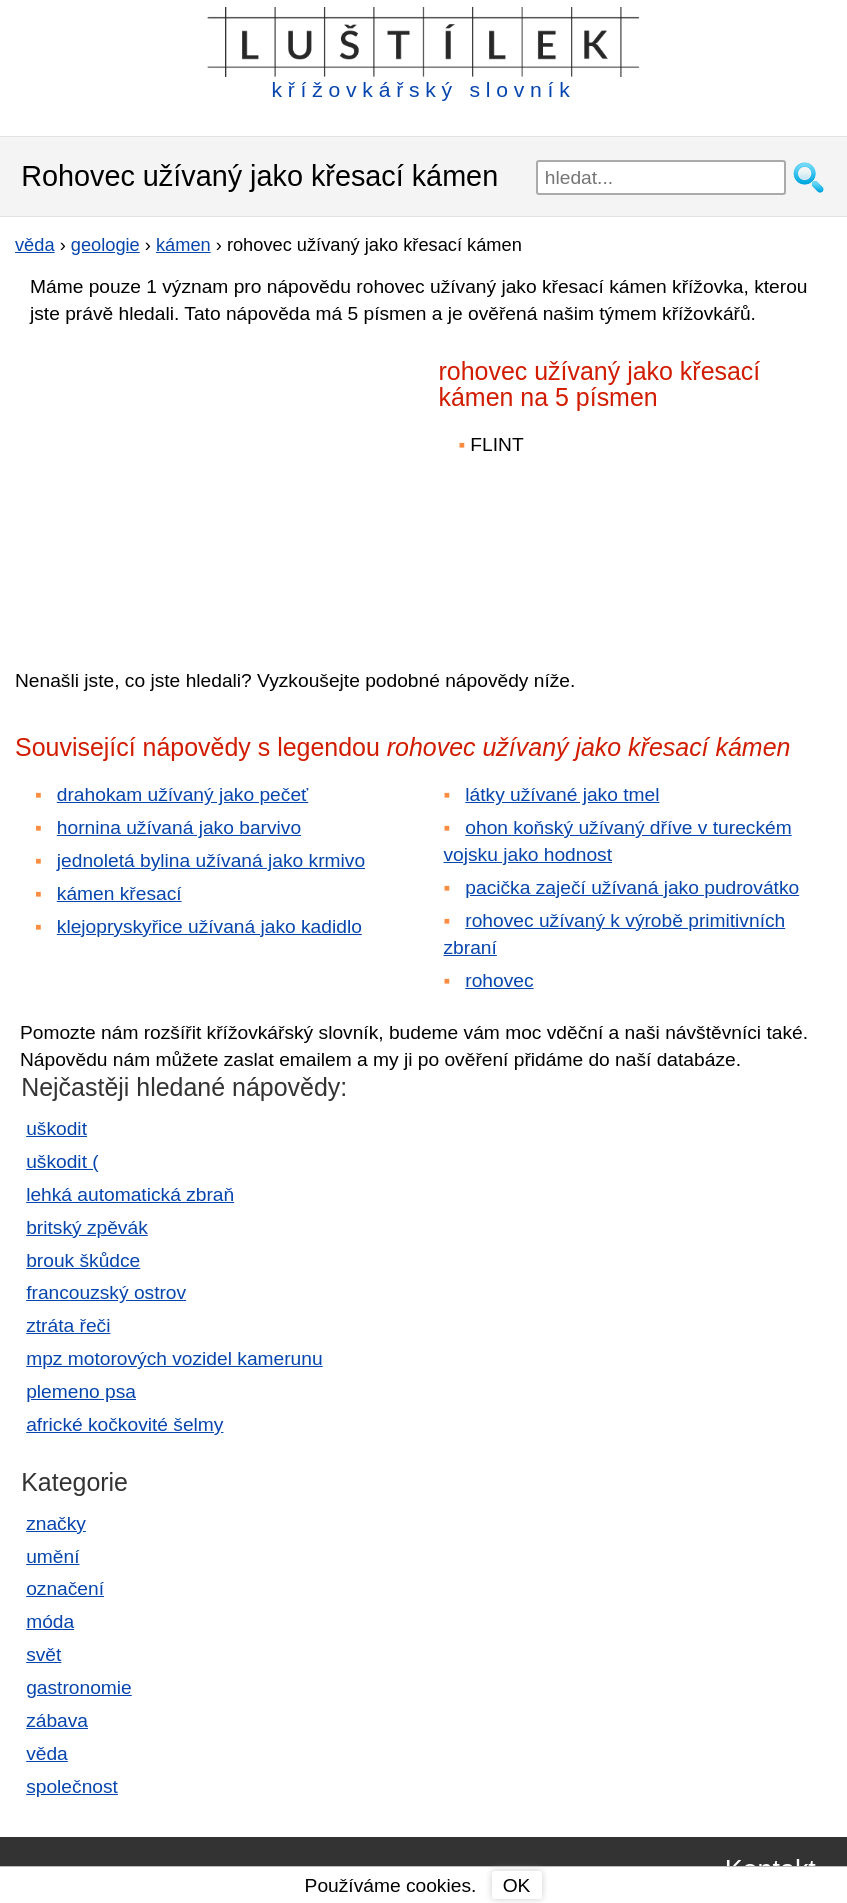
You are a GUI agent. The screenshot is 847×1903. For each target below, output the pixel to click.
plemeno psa (81, 1391)
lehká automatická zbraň (130, 1194)
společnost (72, 1786)
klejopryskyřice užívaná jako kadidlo (209, 926)
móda (50, 1621)
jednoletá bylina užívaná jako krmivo (211, 860)
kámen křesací (119, 893)
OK (517, 1885)
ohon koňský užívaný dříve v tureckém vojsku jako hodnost (618, 841)
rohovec (499, 980)
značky (56, 1523)
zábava (57, 1720)
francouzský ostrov (106, 1292)
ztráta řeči (68, 1325)
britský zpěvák (87, 1227)
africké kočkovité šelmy (124, 1424)
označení (65, 1588)
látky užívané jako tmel (562, 794)
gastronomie (79, 1687)
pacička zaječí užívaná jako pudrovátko (632, 887)
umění (52, 1556)
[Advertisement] (190, 483)
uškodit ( (62, 1161)
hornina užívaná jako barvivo (179, 827)
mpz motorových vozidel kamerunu (174, 1358)
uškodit (56, 1128)
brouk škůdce (83, 1260)
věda (47, 1753)
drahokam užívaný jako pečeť (182, 794)
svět (43, 1654)
